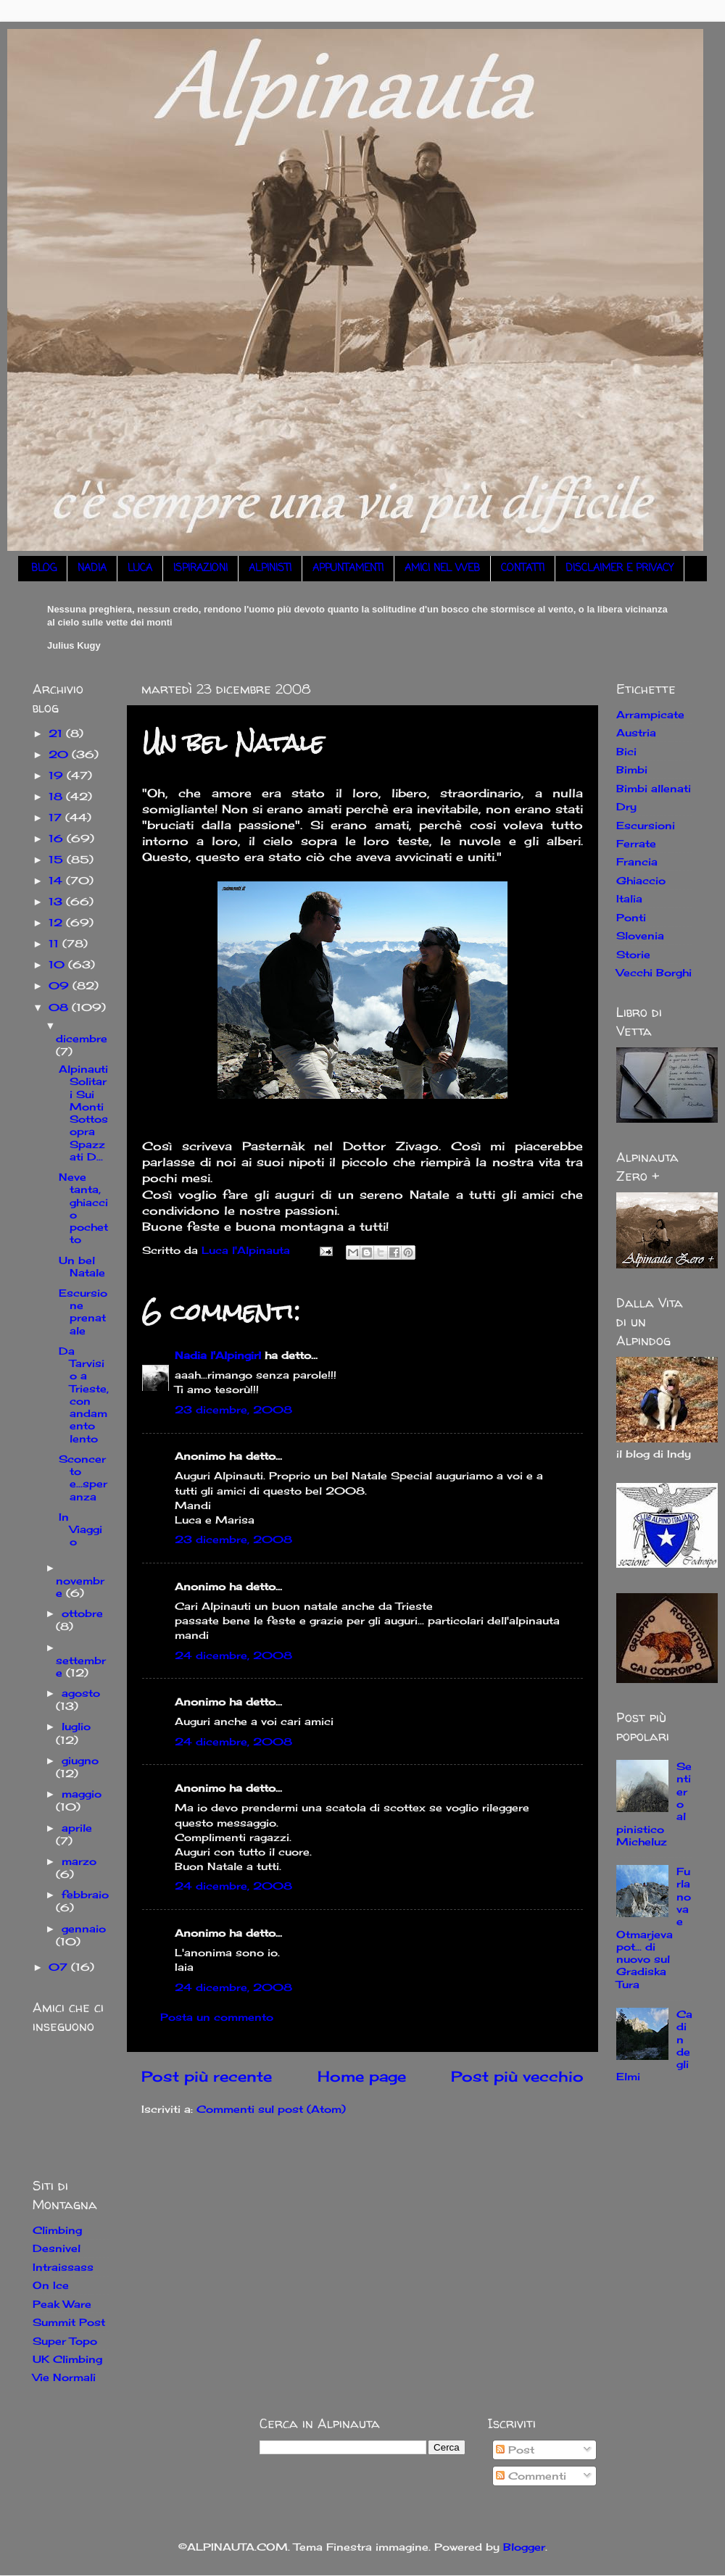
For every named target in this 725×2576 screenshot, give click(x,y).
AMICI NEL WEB (442, 568)
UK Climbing (67, 2359)
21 (57, 733)
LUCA (140, 568)
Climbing (57, 2230)
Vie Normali (64, 2377)
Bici (626, 751)
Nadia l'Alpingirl (218, 1355)
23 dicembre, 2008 (233, 1409)
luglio (76, 1726)
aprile (77, 1827)
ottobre (82, 1613)
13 (57, 901)
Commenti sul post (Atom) (271, 2109)
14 (57, 880)
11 (55, 943)
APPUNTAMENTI (348, 568)
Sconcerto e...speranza (83, 1478)
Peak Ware (62, 2304)
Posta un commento (216, 2017)
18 (57, 796)
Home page (362, 2076)
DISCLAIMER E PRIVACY (620, 568)
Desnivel (56, 2248)
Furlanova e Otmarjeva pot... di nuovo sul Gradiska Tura (653, 1927)
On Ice (51, 2285)
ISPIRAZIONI (200, 568)
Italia (629, 898)
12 (57, 922)
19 (58, 775)
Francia (637, 861)
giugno (80, 1760)
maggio (82, 1793)
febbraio (85, 1894)
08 (60, 1007)
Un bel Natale (82, 1266)
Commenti (531, 2475)
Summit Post (69, 2322)
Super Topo (65, 2341)
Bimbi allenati (653, 788)
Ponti (631, 917)
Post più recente (206, 2076)
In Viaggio (80, 1529)
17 (57, 817)
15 (58, 859)
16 (58, 838)
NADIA (92, 568)
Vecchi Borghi (654, 972)
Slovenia (640, 935)
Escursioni (645, 825)
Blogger (524, 2546)
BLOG (44, 568)
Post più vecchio (517, 2076)
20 (60, 754)
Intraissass (63, 2267)
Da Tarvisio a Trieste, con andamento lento (84, 1395)
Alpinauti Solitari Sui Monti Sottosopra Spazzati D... (83, 1113)
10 (58, 964)
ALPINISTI (270, 568)
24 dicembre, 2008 (233, 1655)
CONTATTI (522, 568)
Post (515, 2449)
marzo (79, 1861)
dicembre (81, 1038)
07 (60, 1967)
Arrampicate (650, 714)
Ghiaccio (641, 880)
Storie (633, 954)
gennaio (84, 1928)
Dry (626, 806)
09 (60, 985)
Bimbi (631, 769)
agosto (81, 1693)
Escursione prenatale (83, 1312)
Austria (636, 732)
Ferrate (636, 843)
